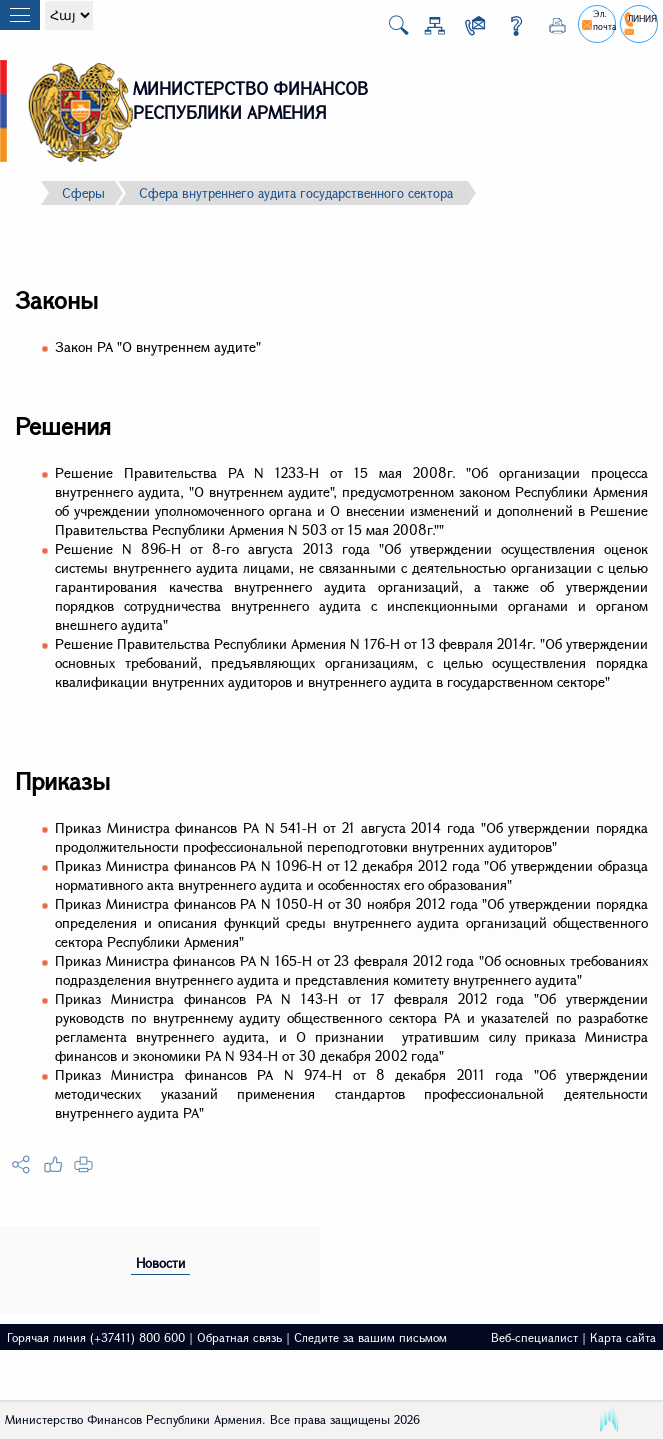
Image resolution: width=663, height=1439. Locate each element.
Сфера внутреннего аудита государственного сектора (296, 193)
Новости (160, 1263)
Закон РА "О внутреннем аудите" (158, 346)
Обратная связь (239, 1337)
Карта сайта (623, 1337)
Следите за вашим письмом (370, 1337)
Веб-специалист (534, 1337)
